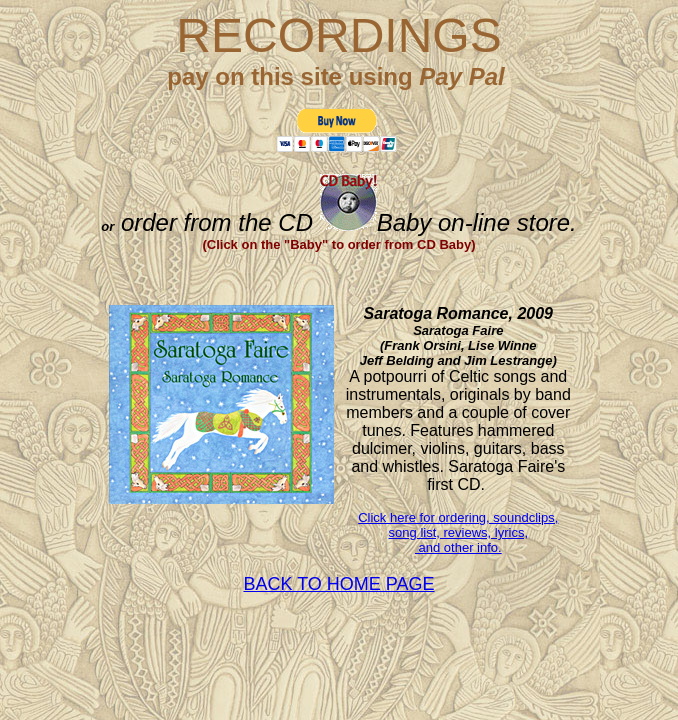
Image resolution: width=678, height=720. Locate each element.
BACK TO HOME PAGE (338, 584)
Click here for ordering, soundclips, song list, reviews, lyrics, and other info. (458, 532)
